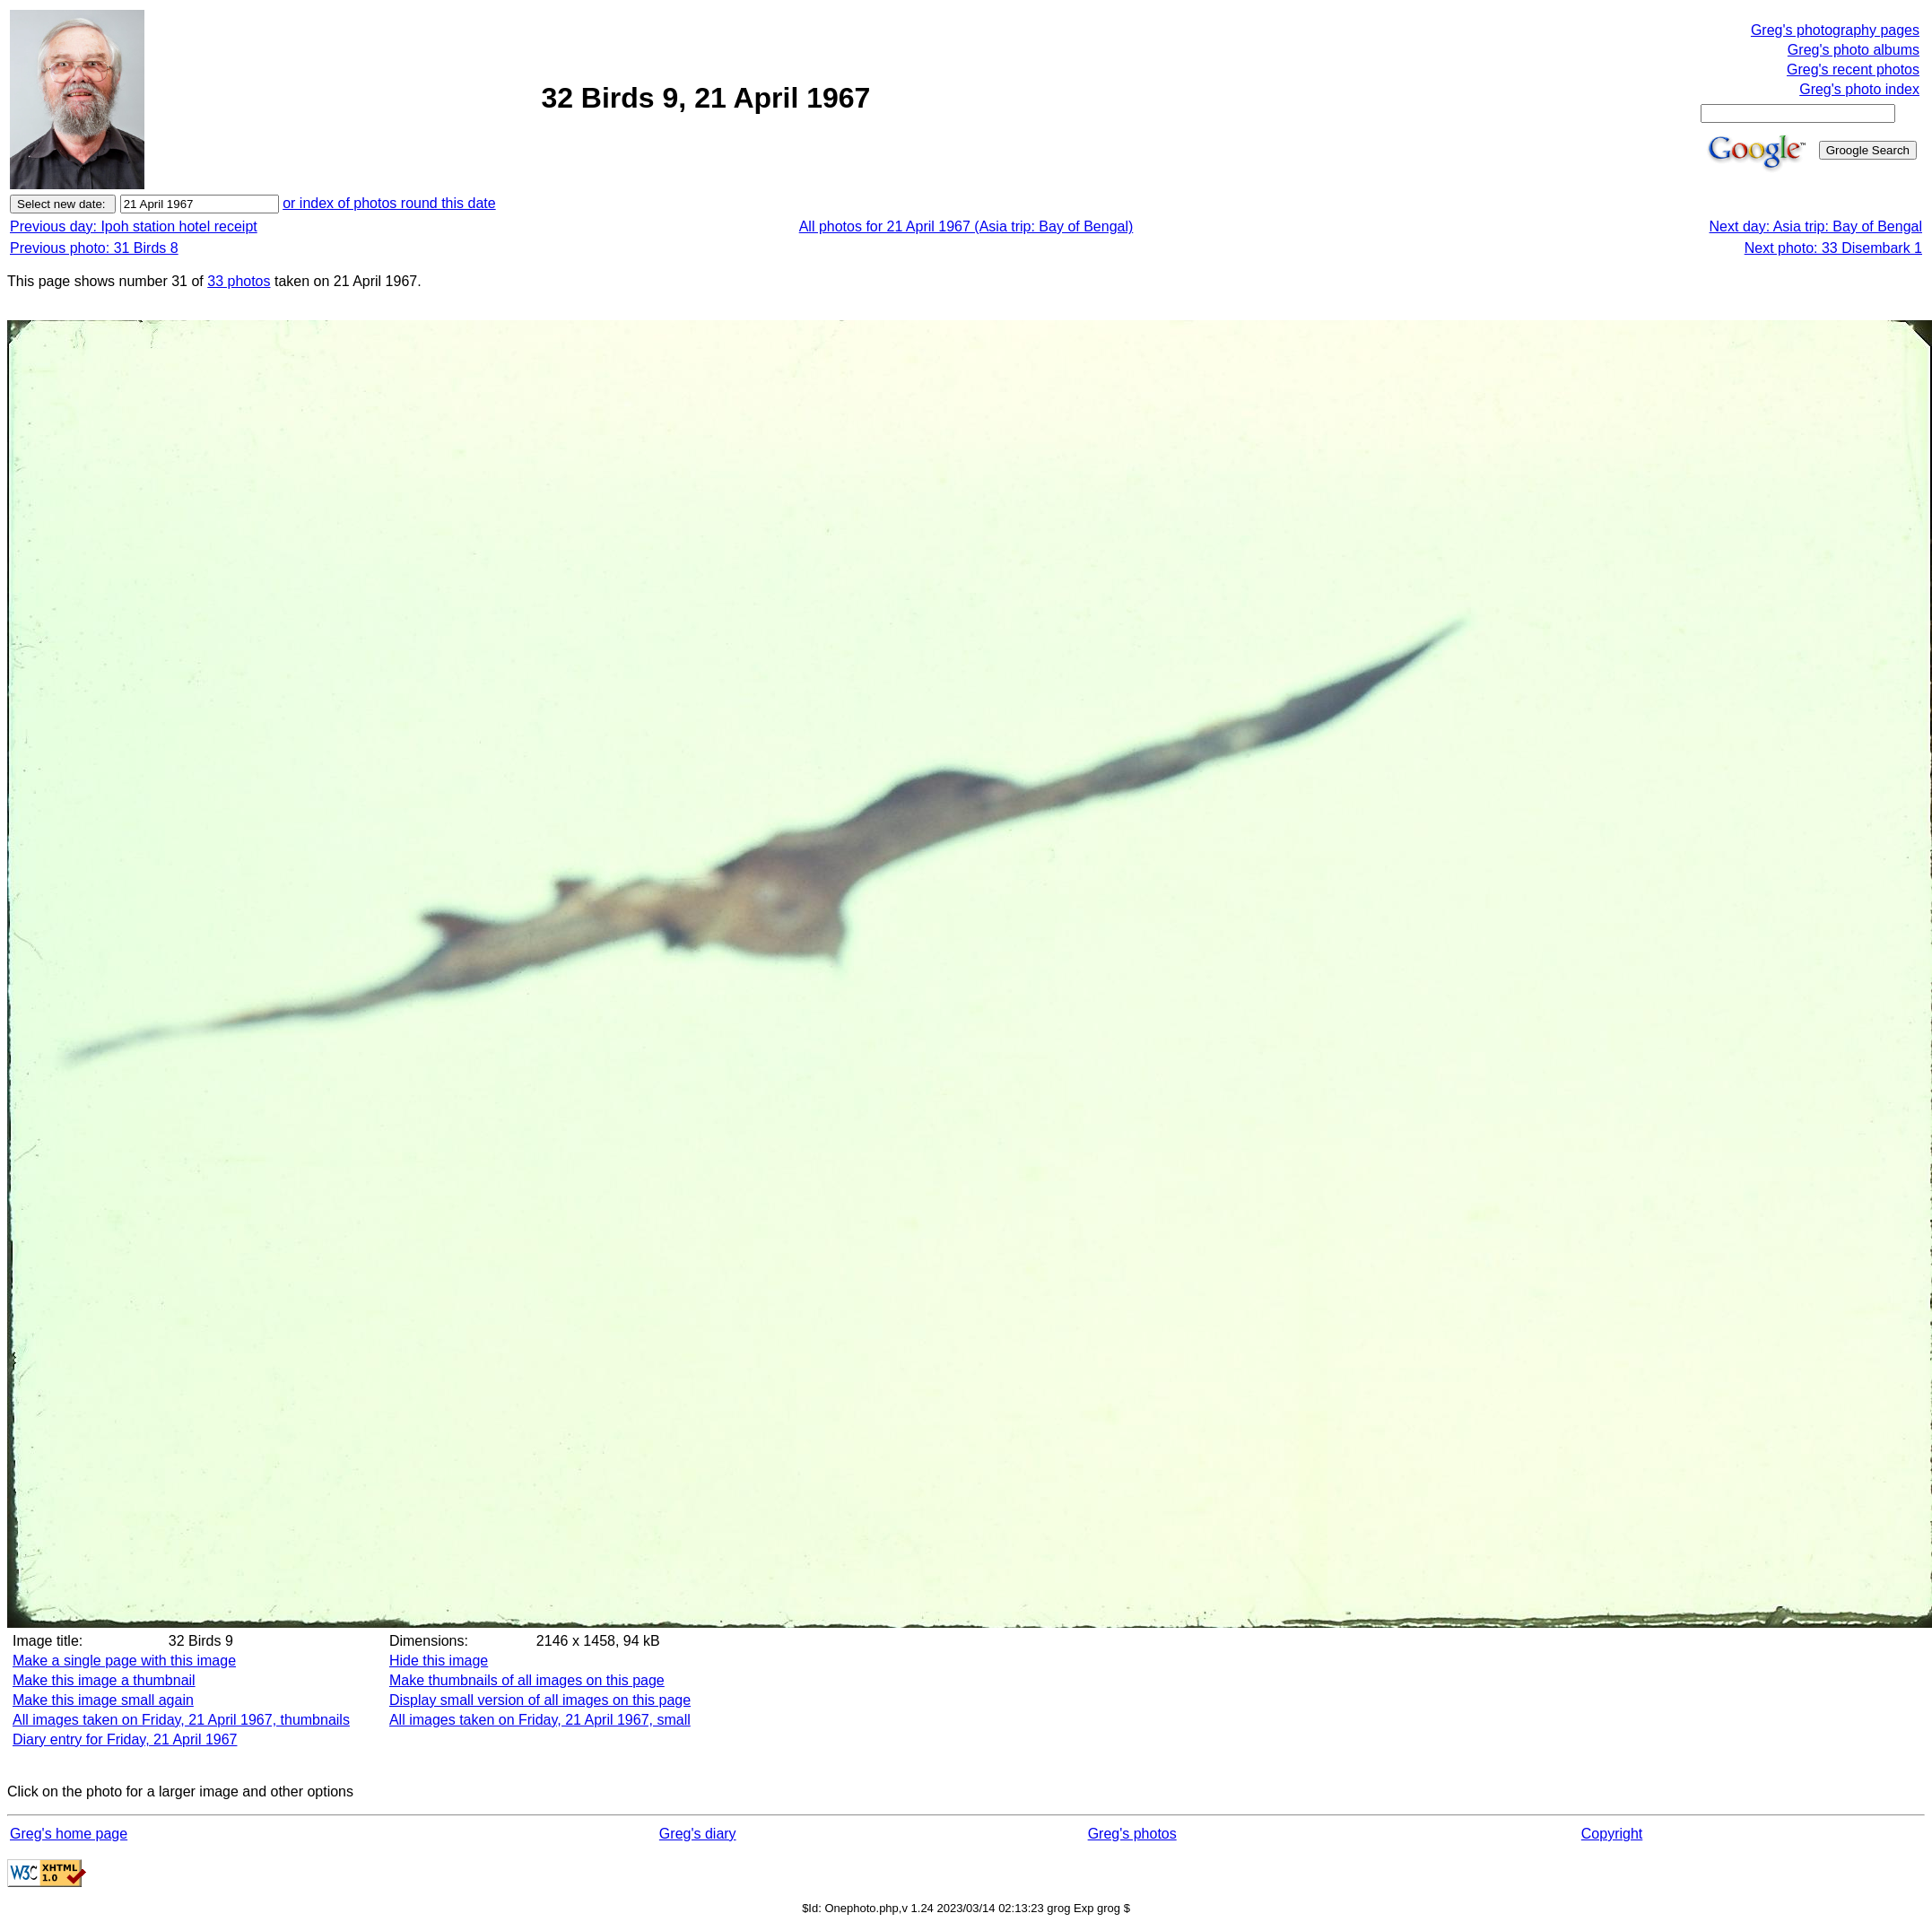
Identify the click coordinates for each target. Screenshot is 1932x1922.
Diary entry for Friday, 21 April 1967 (125, 1739)
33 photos (238, 281)
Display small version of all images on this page (540, 1700)
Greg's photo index (1859, 89)
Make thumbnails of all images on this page (527, 1680)
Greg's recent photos (1853, 69)
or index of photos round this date (389, 203)
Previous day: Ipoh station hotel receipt (133, 226)
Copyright (1611, 1833)
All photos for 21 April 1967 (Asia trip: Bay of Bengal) (966, 226)
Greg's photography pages (1835, 30)
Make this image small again (103, 1700)
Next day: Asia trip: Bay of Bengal (1816, 226)
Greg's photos (1132, 1833)
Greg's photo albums (1853, 49)
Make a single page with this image (124, 1660)
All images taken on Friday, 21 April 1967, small (540, 1719)
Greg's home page (68, 1833)
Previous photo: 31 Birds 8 (94, 248)
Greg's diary (697, 1833)
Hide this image (438, 1660)
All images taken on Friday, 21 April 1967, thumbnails (181, 1719)
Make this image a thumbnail (104, 1680)
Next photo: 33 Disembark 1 (1833, 248)
